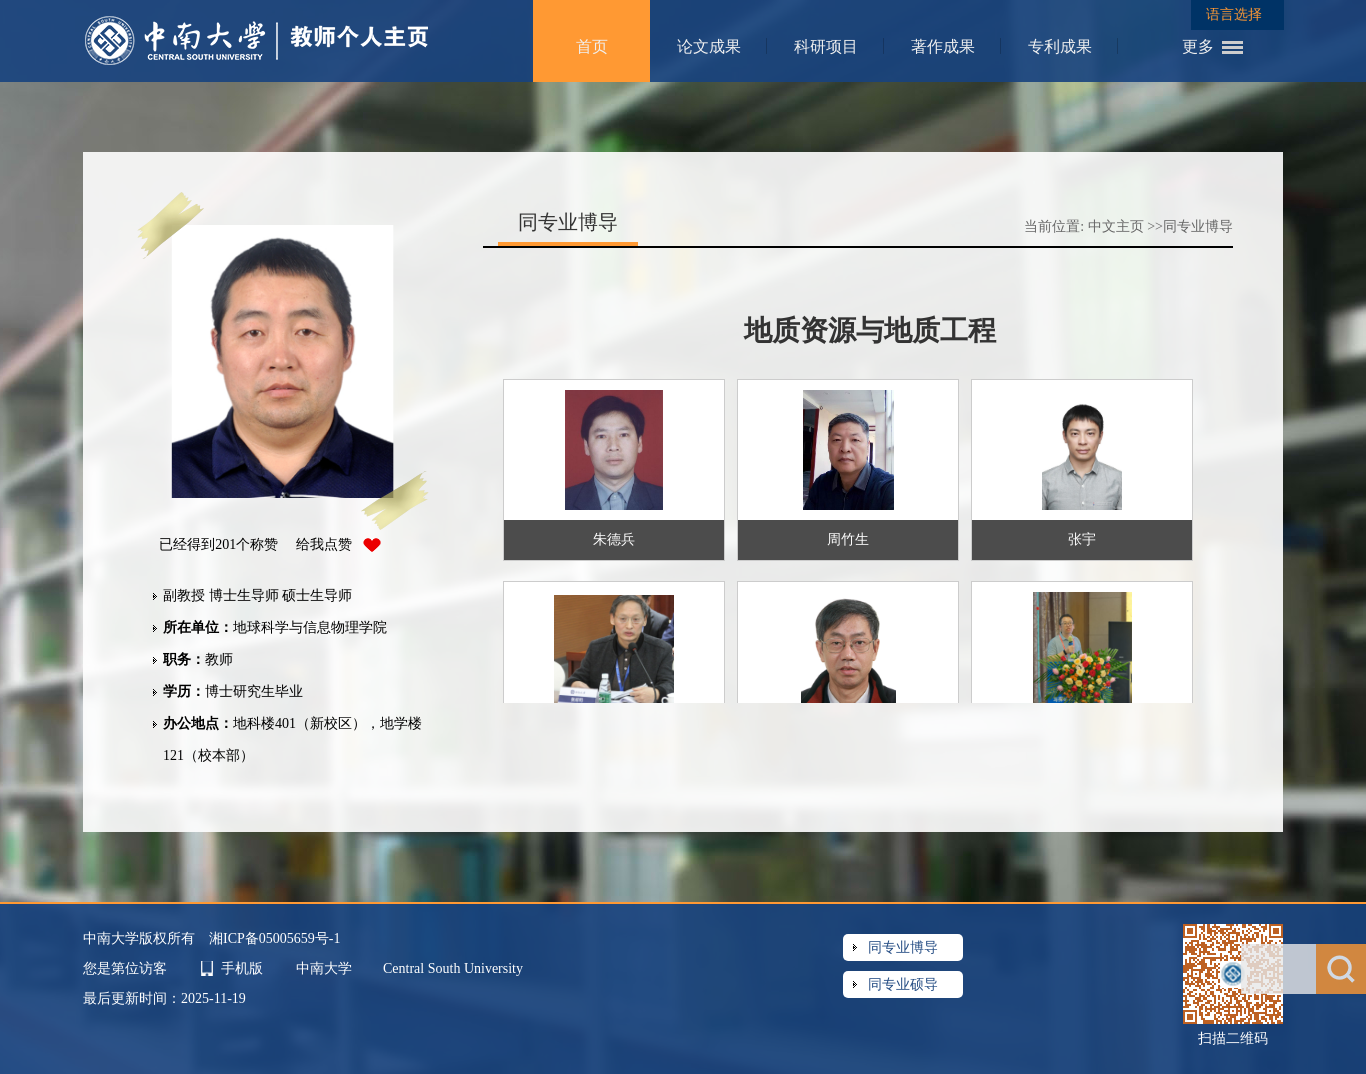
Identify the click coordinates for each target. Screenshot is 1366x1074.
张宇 (1082, 539)
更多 (1198, 46)
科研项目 (826, 46)
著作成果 (943, 46)
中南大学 (326, 968)
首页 (592, 46)
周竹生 (848, 539)
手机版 (242, 968)
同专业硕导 (903, 984)
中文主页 (1116, 226)
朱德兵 (614, 539)
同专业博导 (1198, 226)
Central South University (453, 968)
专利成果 (1060, 46)
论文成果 (709, 46)
